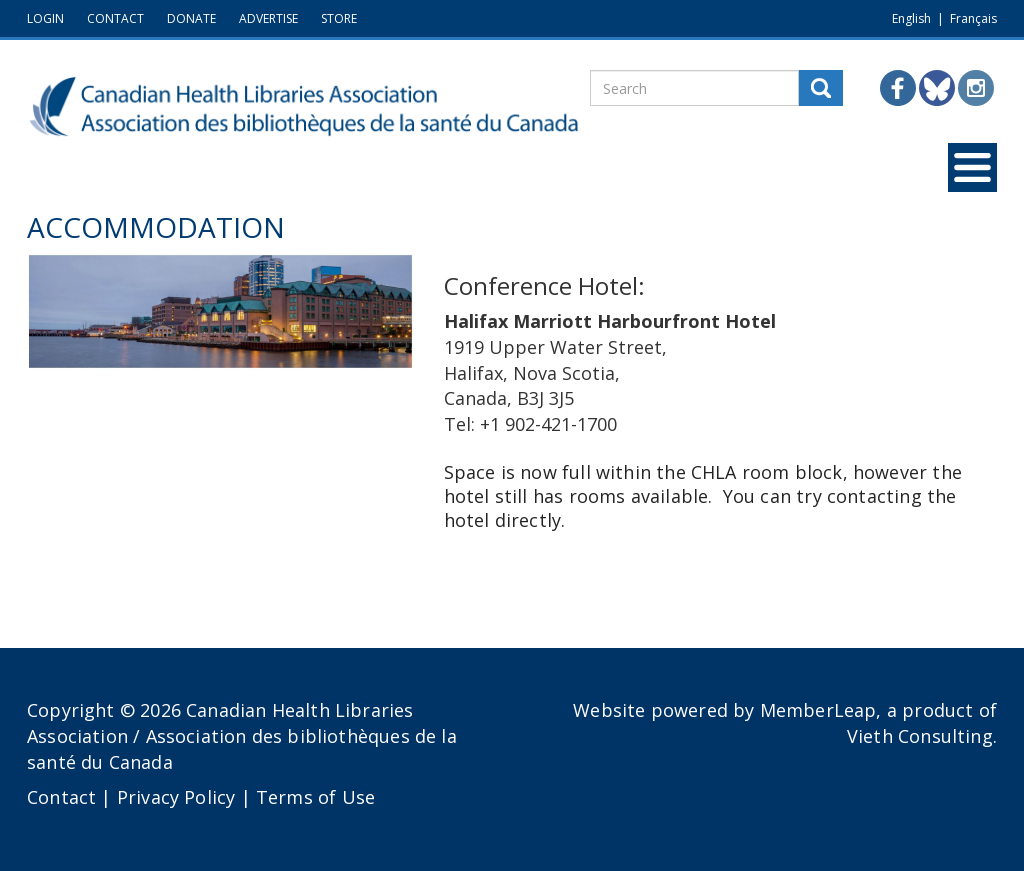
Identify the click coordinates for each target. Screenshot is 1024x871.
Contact (61, 797)
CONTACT (115, 18)
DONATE (191, 18)
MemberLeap (818, 710)
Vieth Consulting (920, 736)
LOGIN (45, 18)
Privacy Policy (176, 797)
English (911, 18)
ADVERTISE (268, 18)
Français (973, 18)
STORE (339, 18)
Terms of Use (315, 797)
